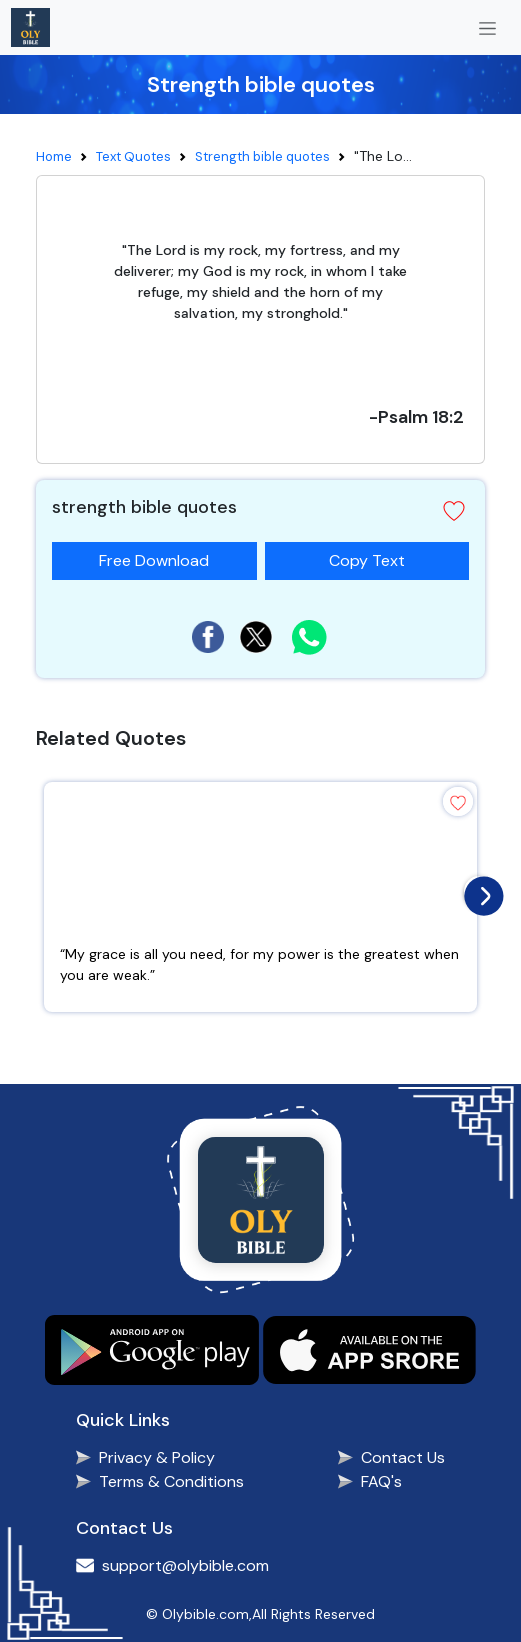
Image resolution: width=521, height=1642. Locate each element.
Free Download (154, 560)
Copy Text (375, 556)
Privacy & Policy (157, 1457)
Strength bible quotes (262, 156)
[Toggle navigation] (487, 27)
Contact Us (403, 1457)
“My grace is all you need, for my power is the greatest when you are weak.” (259, 964)
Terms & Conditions (171, 1481)
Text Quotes (133, 156)
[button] (454, 511)
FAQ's (381, 1481)
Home (54, 156)
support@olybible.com (185, 1565)
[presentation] (479, 891)
